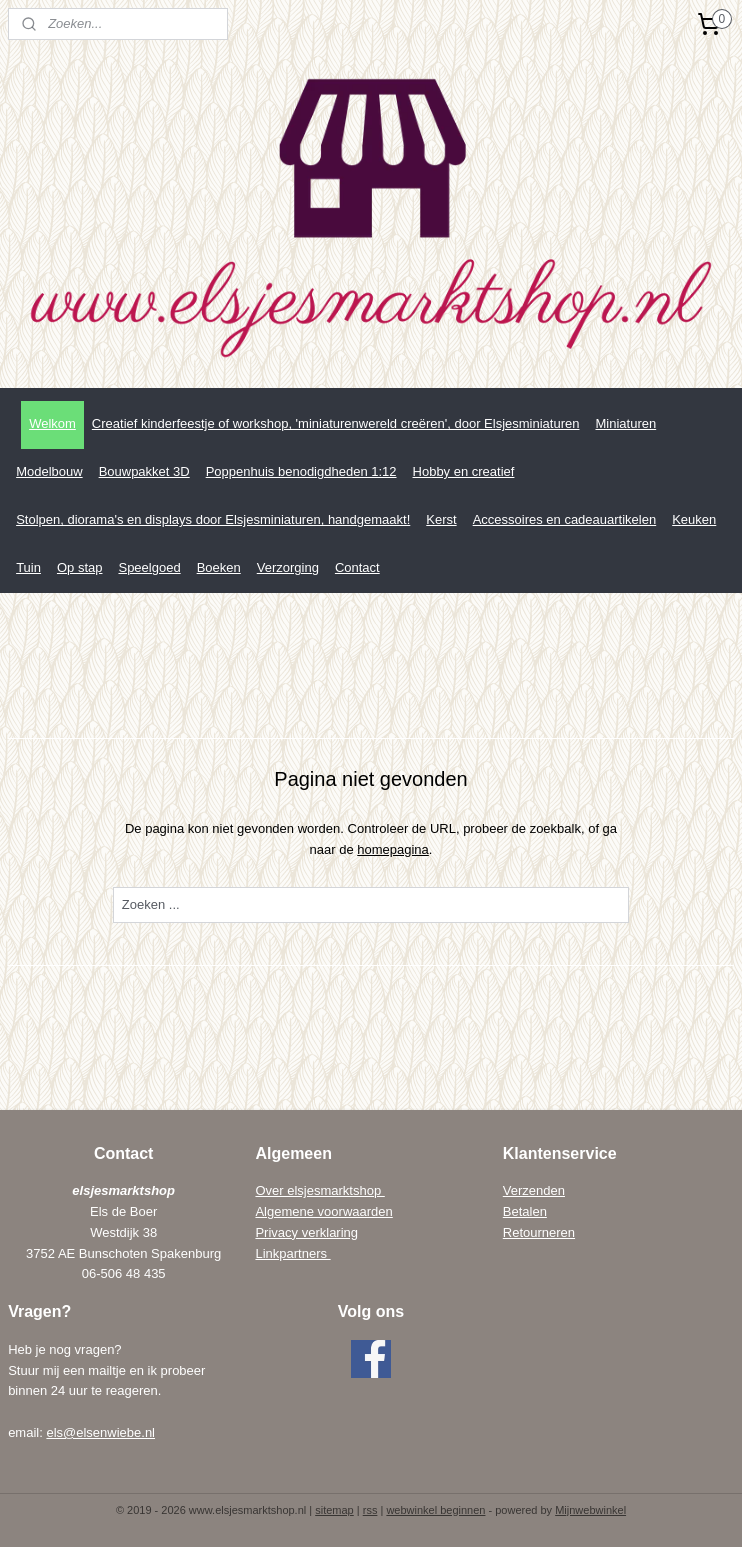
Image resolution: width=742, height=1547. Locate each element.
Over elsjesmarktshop (319, 1190)
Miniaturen (625, 423)
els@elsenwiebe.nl (100, 1432)
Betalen (525, 1211)
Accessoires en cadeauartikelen (565, 519)
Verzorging (288, 567)
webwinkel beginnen (435, 1510)
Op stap (80, 567)
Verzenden (534, 1190)
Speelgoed (149, 567)
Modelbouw (49, 471)
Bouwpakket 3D (144, 471)
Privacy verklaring (306, 1232)
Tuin (28, 567)
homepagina (393, 849)
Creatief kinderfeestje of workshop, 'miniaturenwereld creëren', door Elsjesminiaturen (336, 423)
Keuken (694, 519)
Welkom (52, 423)
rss (370, 1510)
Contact (357, 567)
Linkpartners (292, 1253)
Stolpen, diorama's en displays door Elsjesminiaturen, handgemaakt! (213, 519)
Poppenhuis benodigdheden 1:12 (301, 471)
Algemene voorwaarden (323, 1211)
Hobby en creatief (464, 471)
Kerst (441, 519)
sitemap (334, 1510)
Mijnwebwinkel (590, 1510)
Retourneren (539, 1232)
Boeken (219, 567)
